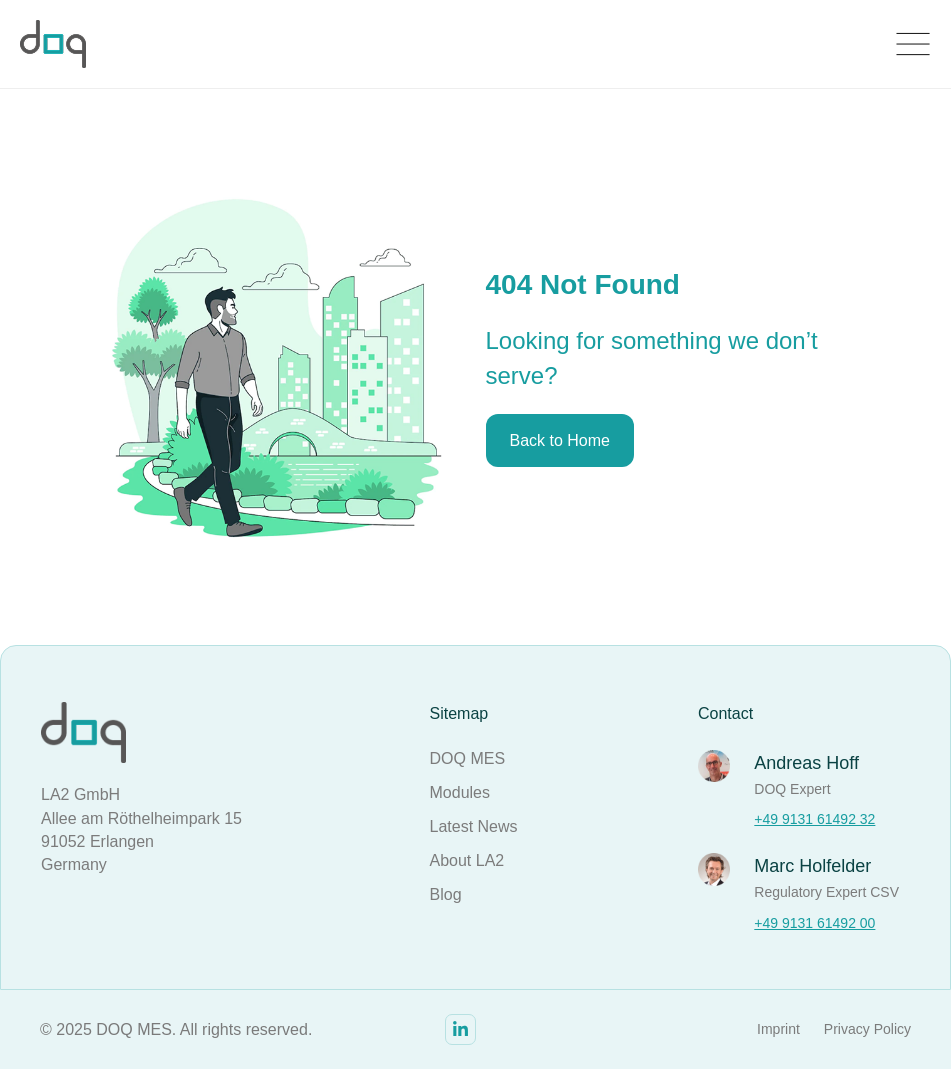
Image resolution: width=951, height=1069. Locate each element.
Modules (460, 792)
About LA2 (467, 860)
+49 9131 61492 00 (814, 923)
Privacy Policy (867, 1029)
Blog (446, 894)
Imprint (778, 1029)
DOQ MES (468, 758)
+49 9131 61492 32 (814, 819)
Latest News (474, 826)
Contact (725, 713)
